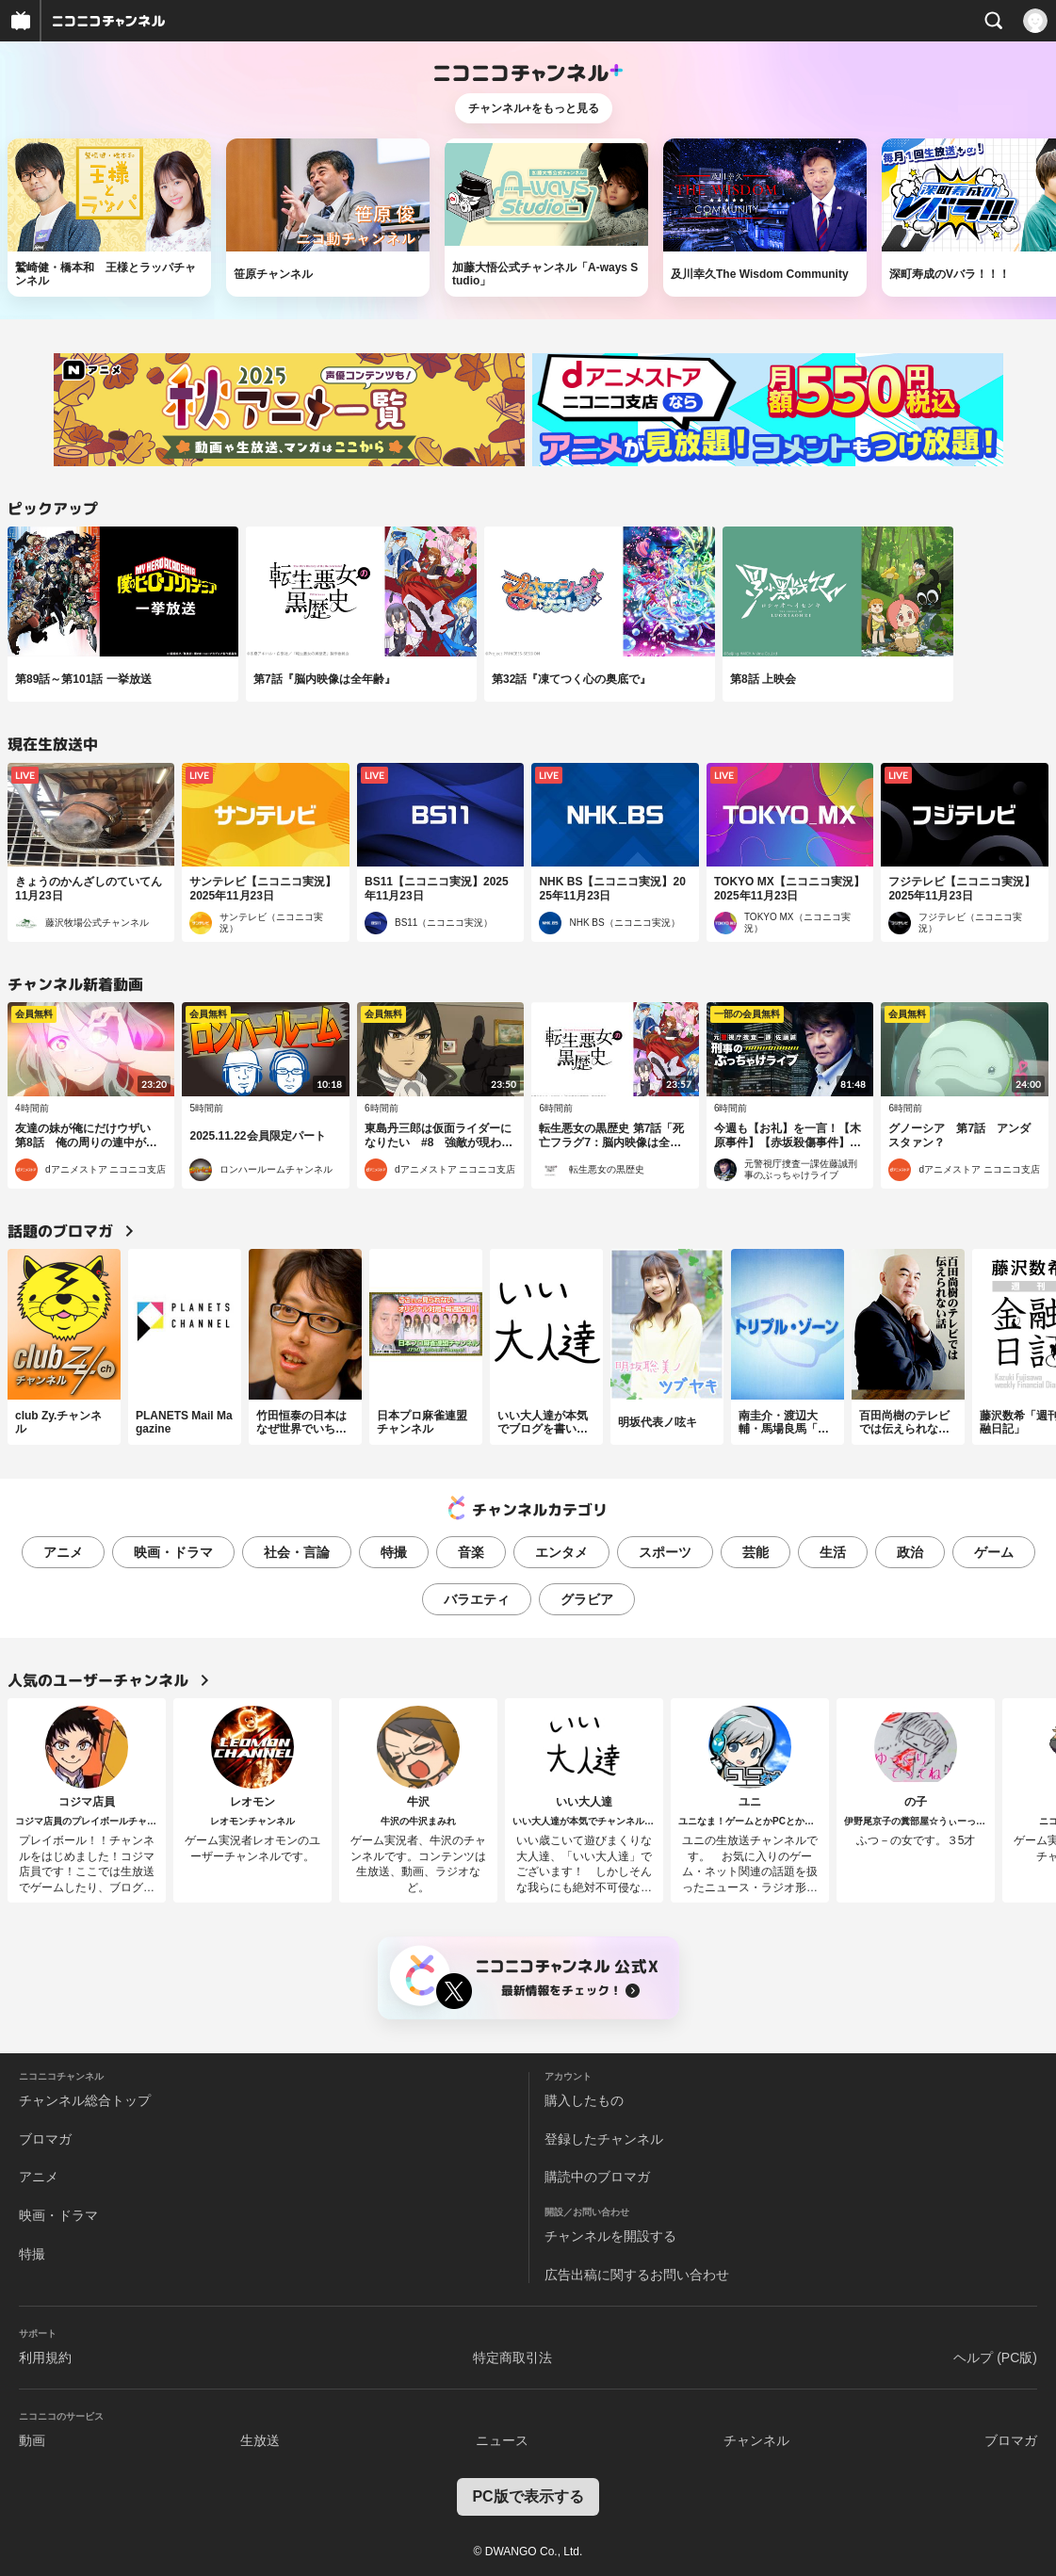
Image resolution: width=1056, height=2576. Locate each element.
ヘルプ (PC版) (995, 2357)
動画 (32, 2440)
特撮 (394, 1552)
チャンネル (756, 2440)
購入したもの (584, 2100)
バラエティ (477, 1599)
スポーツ (665, 1552)
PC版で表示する (527, 2496)
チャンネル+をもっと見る (533, 108)
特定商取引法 (512, 2357)
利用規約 (45, 2357)
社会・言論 (297, 1552)
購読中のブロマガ (597, 2176)
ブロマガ (45, 2139)
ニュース (502, 2440)
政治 (910, 1552)
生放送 (260, 2440)
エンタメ (561, 1552)
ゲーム (994, 1552)
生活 (833, 1552)
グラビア (586, 1599)
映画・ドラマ (173, 1552)
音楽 (471, 1552)
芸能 (755, 1552)
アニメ (63, 1552)
